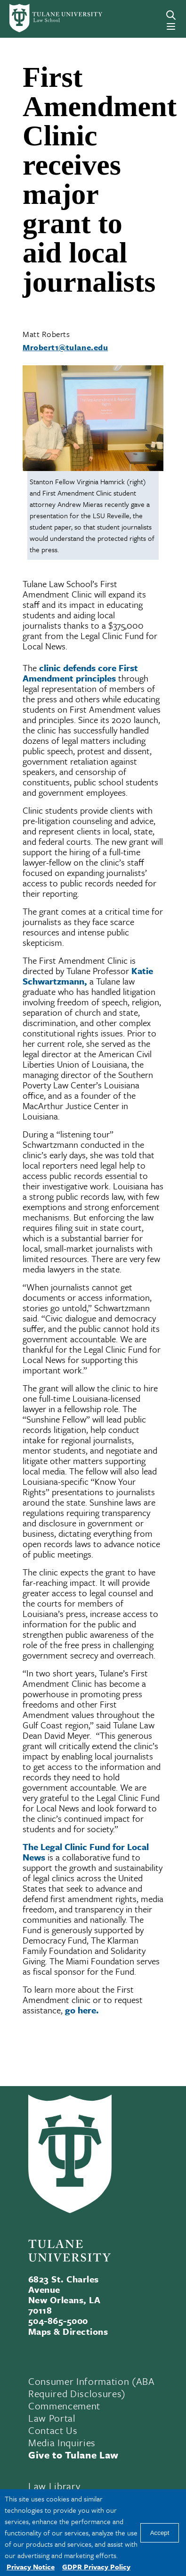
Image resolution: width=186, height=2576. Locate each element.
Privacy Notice (31, 2566)
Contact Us (53, 2430)
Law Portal (52, 2418)
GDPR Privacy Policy (96, 2566)
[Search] (171, 15)
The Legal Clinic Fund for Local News (86, 1851)
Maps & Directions (68, 2331)
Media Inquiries (62, 2442)
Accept (160, 2532)
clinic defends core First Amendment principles (80, 672)
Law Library (54, 2486)
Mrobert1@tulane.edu (65, 347)
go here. (82, 2010)
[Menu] (171, 26)
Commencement (64, 2406)
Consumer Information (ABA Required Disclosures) (91, 2387)
